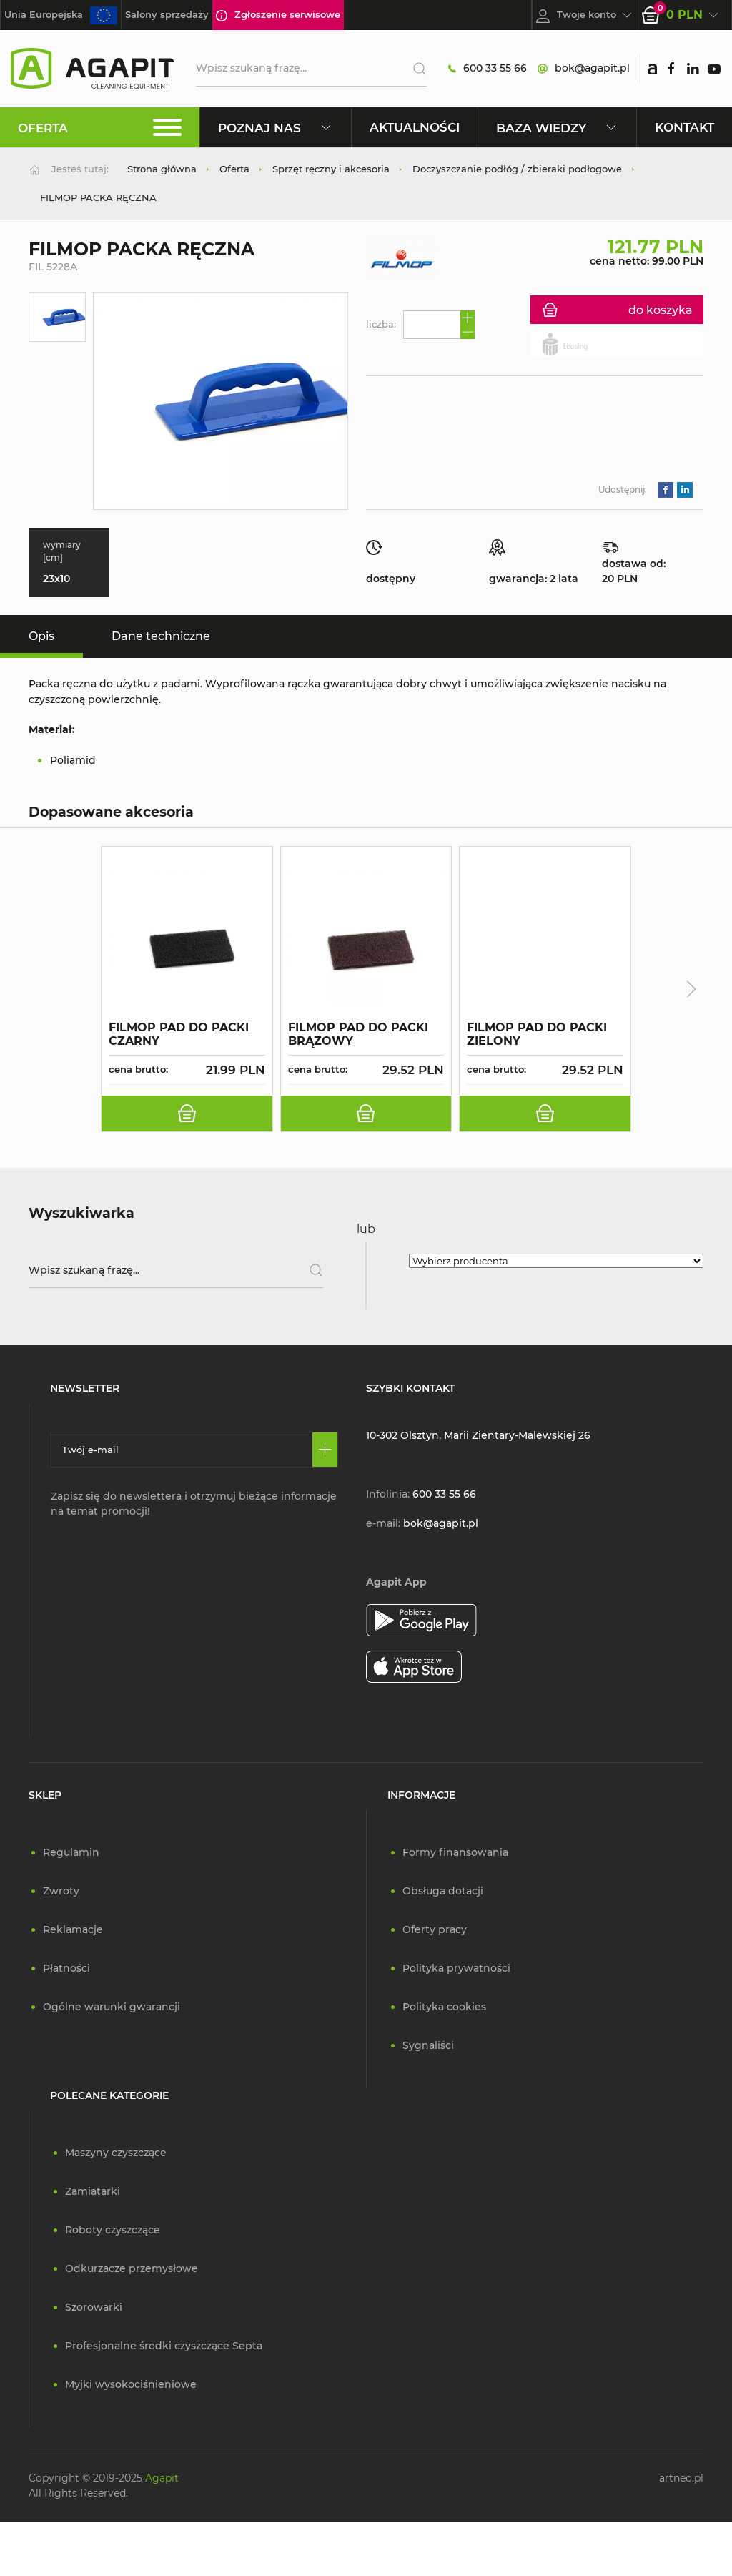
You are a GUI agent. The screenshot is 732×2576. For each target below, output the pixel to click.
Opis (41, 636)
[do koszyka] (187, 1113)
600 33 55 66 (487, 68)
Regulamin (71, 1852)
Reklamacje (73, 1929)
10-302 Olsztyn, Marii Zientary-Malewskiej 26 (478, 1435)
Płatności (66, 1968)
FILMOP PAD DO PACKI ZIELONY (537, 1034)
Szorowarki (93, 2307)
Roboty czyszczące (112, 2229)
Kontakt (684, 126)
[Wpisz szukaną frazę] (176, 1270)
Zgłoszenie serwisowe (278, 15)
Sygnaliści (428, 2045)
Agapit (162, 2478)
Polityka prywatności (456, 1968)
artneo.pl (681, 2478)
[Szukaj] (414, 69)
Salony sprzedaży (167, 14)
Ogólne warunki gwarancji (111, 2006)
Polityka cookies (444, 2006)
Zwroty (61, 1890)
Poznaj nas (275, 127)
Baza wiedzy (557, 127)
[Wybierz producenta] (556, 1261)
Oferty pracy (434, 1929)
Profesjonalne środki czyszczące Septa (163, 2345)
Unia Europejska (60, 15)
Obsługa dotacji (442, 1890)
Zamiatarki (92, 2191)
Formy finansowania (455, 1852)
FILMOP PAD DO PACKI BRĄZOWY (358, 1034)
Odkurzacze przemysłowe (131, 2268)
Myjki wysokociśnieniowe (131, 2384)
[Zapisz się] (324, 1449)
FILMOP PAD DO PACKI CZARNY (179, 1034)
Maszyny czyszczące (116, 2152)
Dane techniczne (161, 636)
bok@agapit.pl (584, 68)
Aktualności (415, 126)
